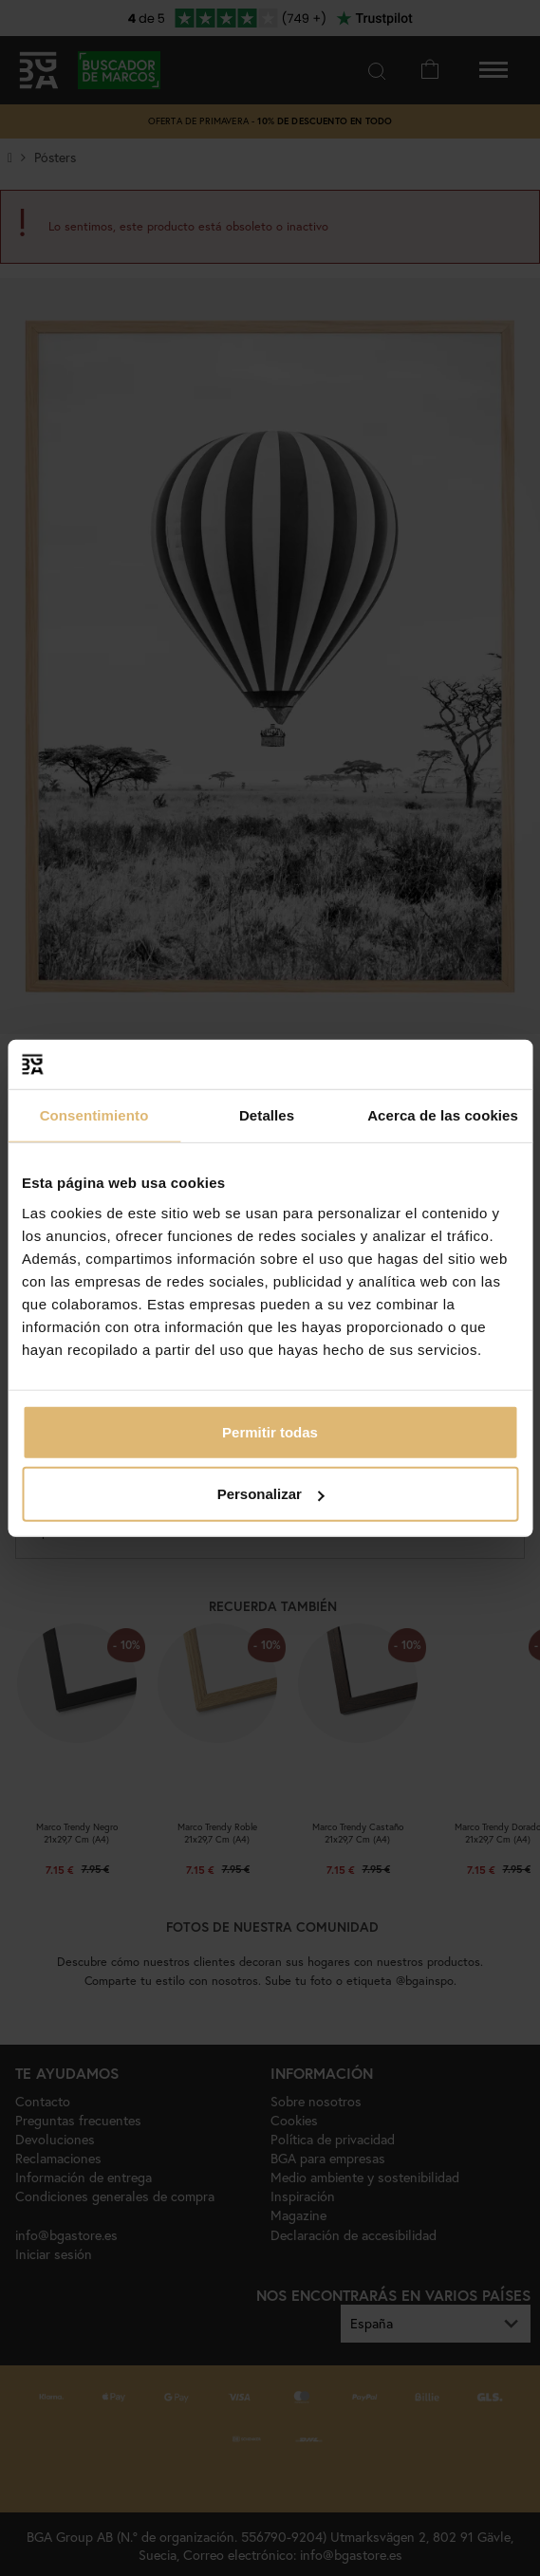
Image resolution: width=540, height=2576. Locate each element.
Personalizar (271, 1494)
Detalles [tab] (266, 1115)
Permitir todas (270, 1431)
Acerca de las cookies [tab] (442, 1115)
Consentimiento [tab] (94, 1115)
